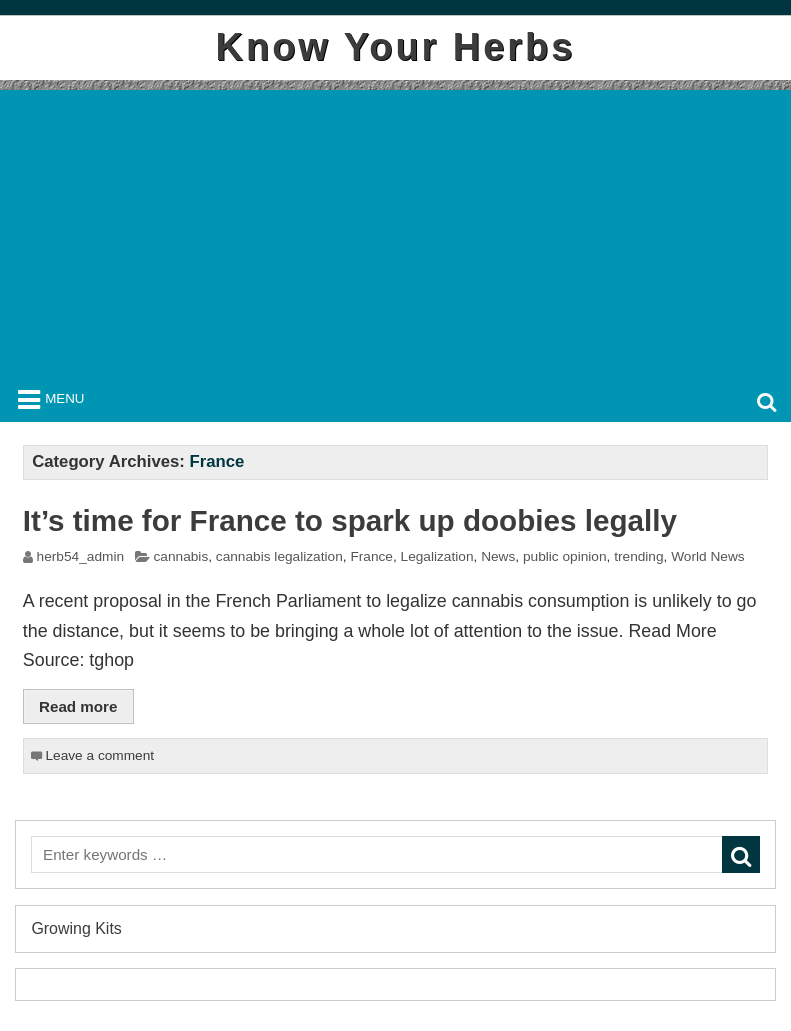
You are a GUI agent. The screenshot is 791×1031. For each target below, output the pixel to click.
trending (638, 556)
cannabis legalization (279, 556)
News (498, 556)
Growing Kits (76, 928)
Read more (78, 706)
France (371, 556)
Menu (64, 398)
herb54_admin (80, 556)
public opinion (565, 556)
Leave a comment (99, 755)
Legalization (437, 556)
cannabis (180, 556)
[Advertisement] (395, 230)
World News (707, 556)
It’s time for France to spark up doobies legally (350, 520)
